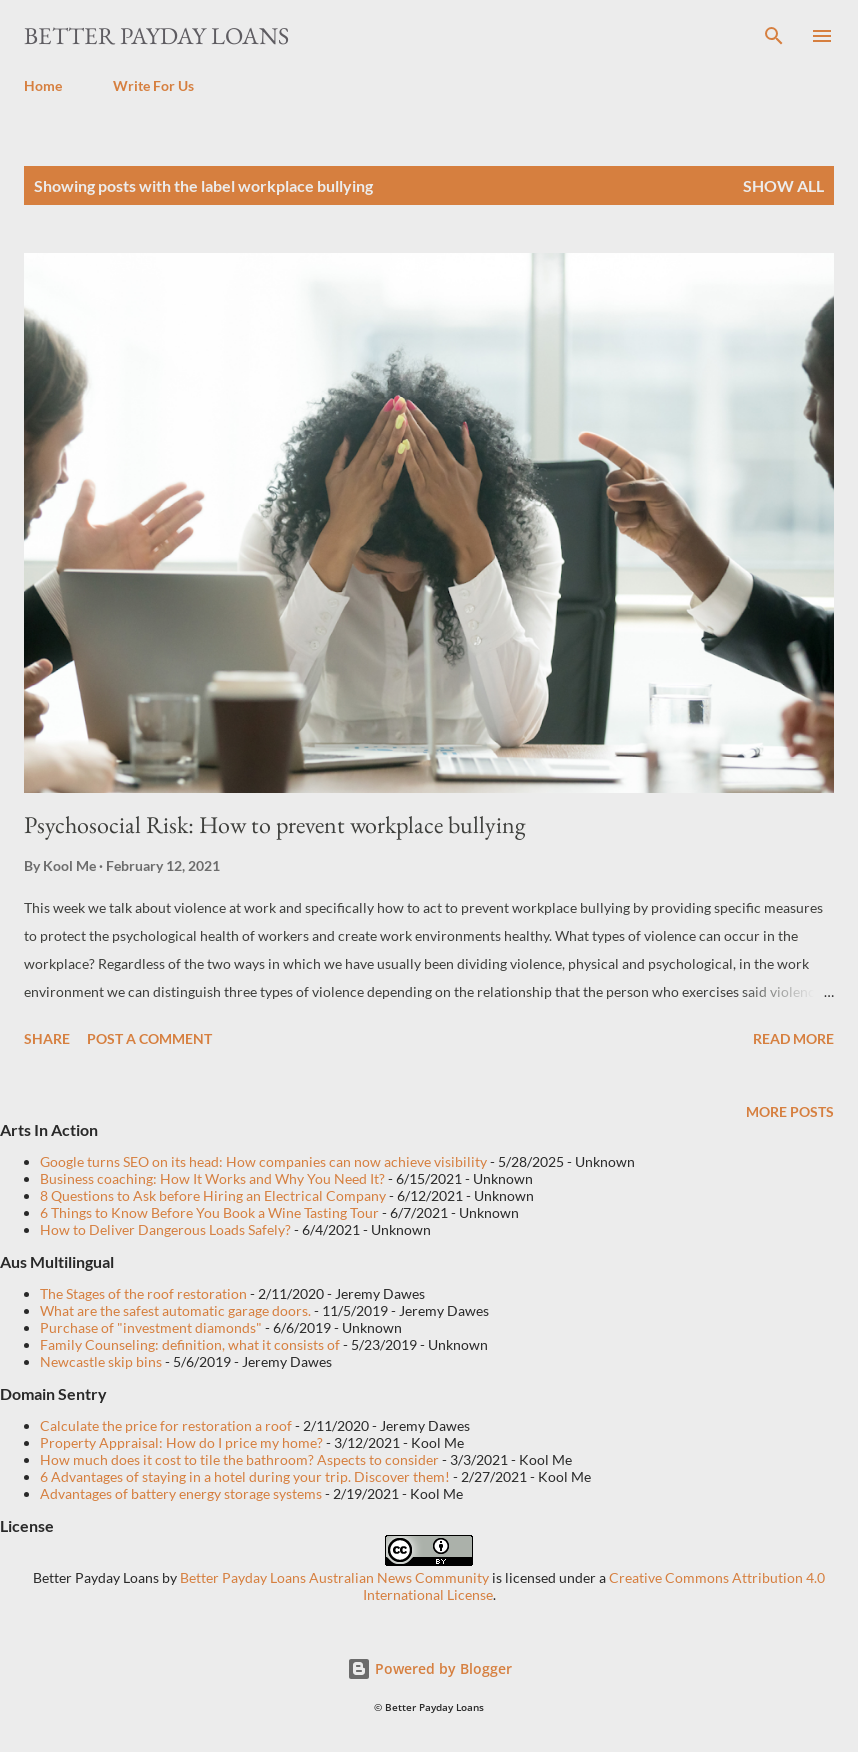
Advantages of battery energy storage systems (181, 1493)
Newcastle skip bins (101, 1361)
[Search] (774, 36)
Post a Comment (149, 1038)
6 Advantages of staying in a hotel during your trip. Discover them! (245, 1476)
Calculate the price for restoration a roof (166, 1425)
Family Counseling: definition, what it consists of (190, 1344)
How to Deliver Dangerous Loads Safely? (165, 1229)
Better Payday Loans (156, 35)
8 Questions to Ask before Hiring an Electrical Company (213, 1195)
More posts (790, 1111)
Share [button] (47, 1038)
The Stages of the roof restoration (143, 1293)
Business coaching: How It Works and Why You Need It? (212, 1178)
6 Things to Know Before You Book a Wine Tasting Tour (209, 1212)
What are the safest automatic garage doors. (175, 1310)
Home (43, 85)
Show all (783, 185)
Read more (793, 1038)
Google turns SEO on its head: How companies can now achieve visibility (263, 1161)
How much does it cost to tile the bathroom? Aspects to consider (239, 1459)
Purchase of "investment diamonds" (151, 1327)
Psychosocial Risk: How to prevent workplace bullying (274, 824)
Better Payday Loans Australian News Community (336, 1577)
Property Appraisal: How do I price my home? (181, 1442)
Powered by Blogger (429, 1668)
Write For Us (153, 85)
